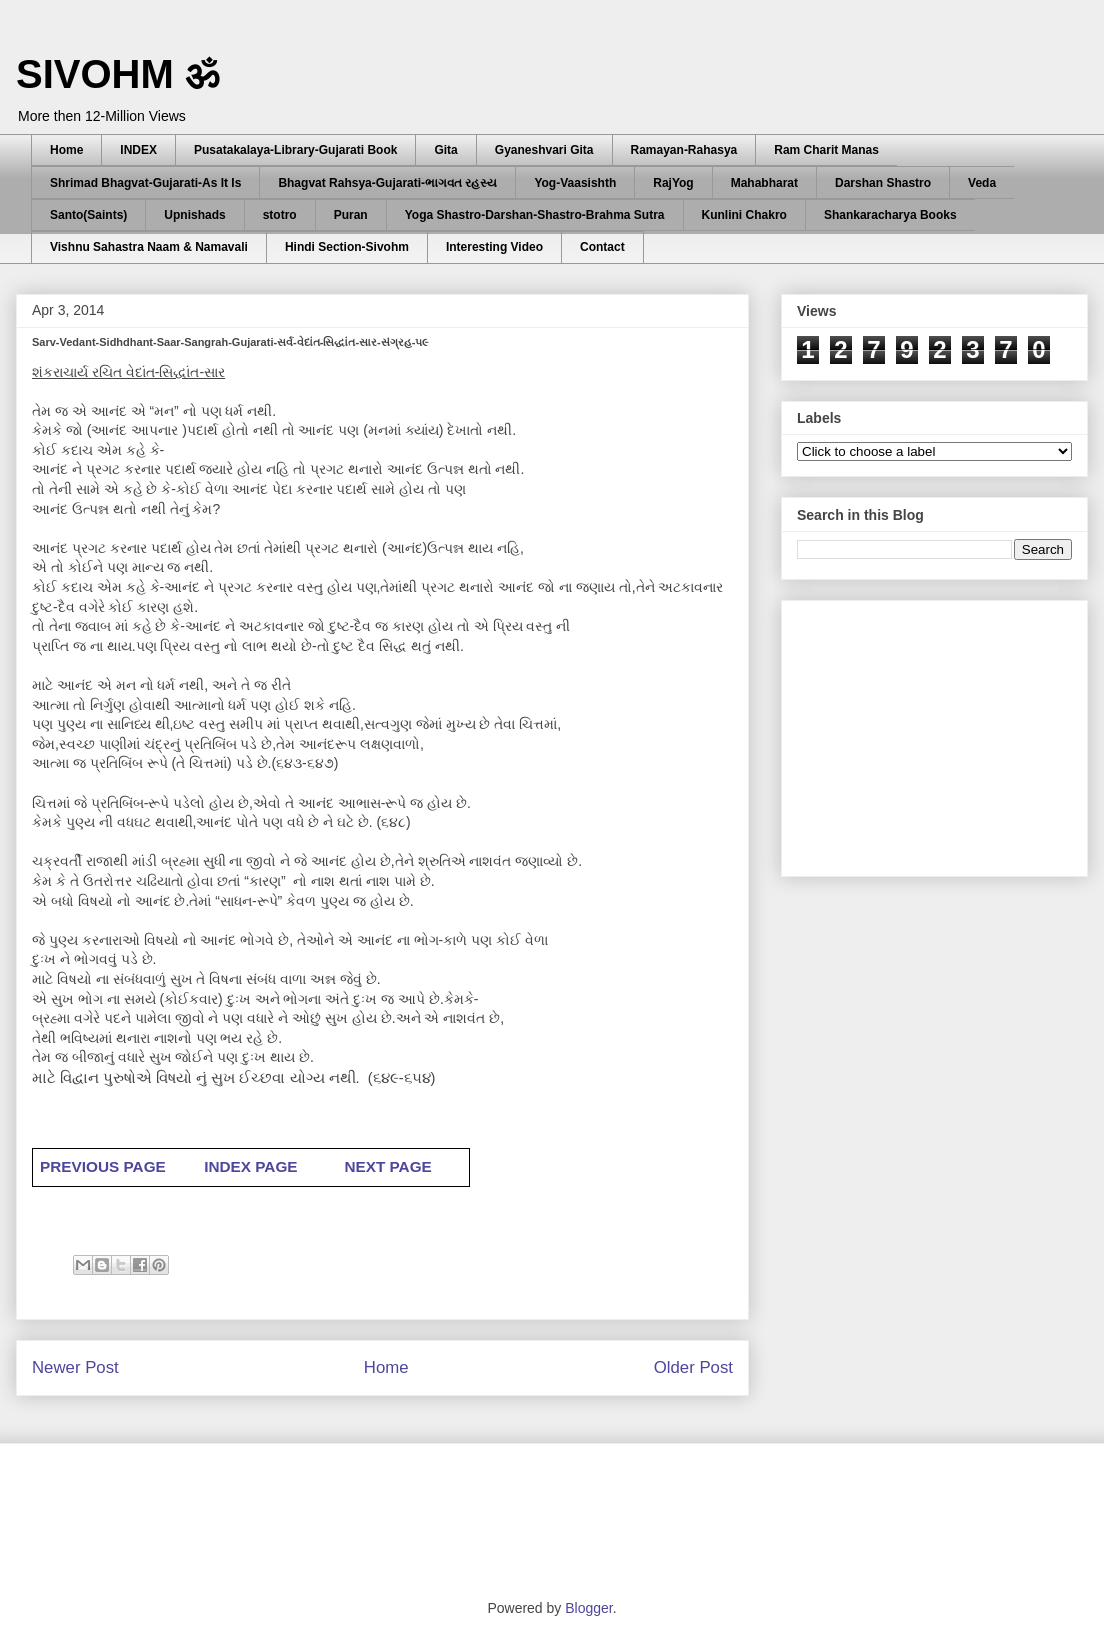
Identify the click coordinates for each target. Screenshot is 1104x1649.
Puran (351, 215)
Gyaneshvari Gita (544, 150)
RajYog (673, 183)
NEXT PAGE (387, 1166)
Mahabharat (764, 183)
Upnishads (194, 215)
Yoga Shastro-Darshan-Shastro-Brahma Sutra (535, 215)
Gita (445, 150)
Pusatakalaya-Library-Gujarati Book (295, 150)
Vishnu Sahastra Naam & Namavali (149, 247)
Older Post (693, 1367)
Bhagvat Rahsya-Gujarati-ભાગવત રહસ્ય (387, 183)
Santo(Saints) (88, 215)
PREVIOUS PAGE (103, 1166)
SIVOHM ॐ (118, 74)
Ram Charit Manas (826, 150)
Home (66, 150)
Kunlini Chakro (744, 215)
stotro (280, 215)
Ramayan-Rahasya (684, 150)
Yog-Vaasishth (575, 183)
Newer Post (75, 1367)
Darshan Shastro (883, 183)
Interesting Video (494, 247)
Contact (602, 247)
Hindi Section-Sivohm (347, 247)
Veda (982, 183)
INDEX (138, 150)
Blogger (588, 1608)
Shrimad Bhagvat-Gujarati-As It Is (145, 183)
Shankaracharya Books (890, 215)
